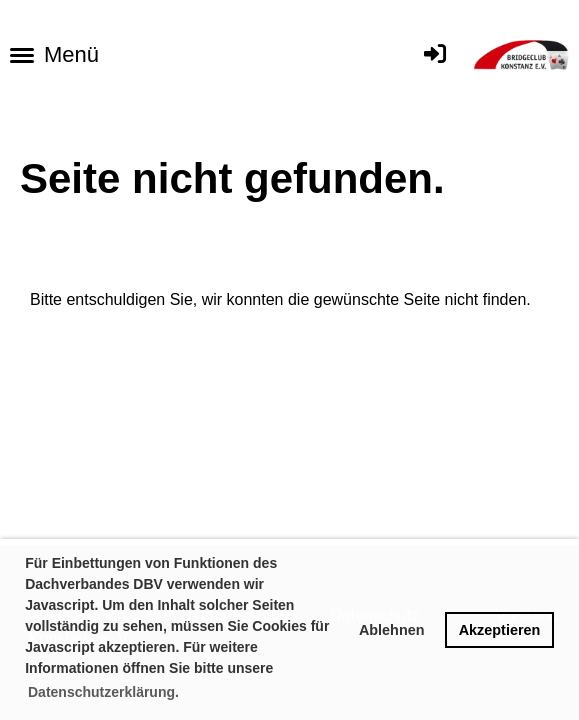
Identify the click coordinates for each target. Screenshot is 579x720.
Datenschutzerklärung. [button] (103, 692)
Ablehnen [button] (392, 630)
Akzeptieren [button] (500, 630)
